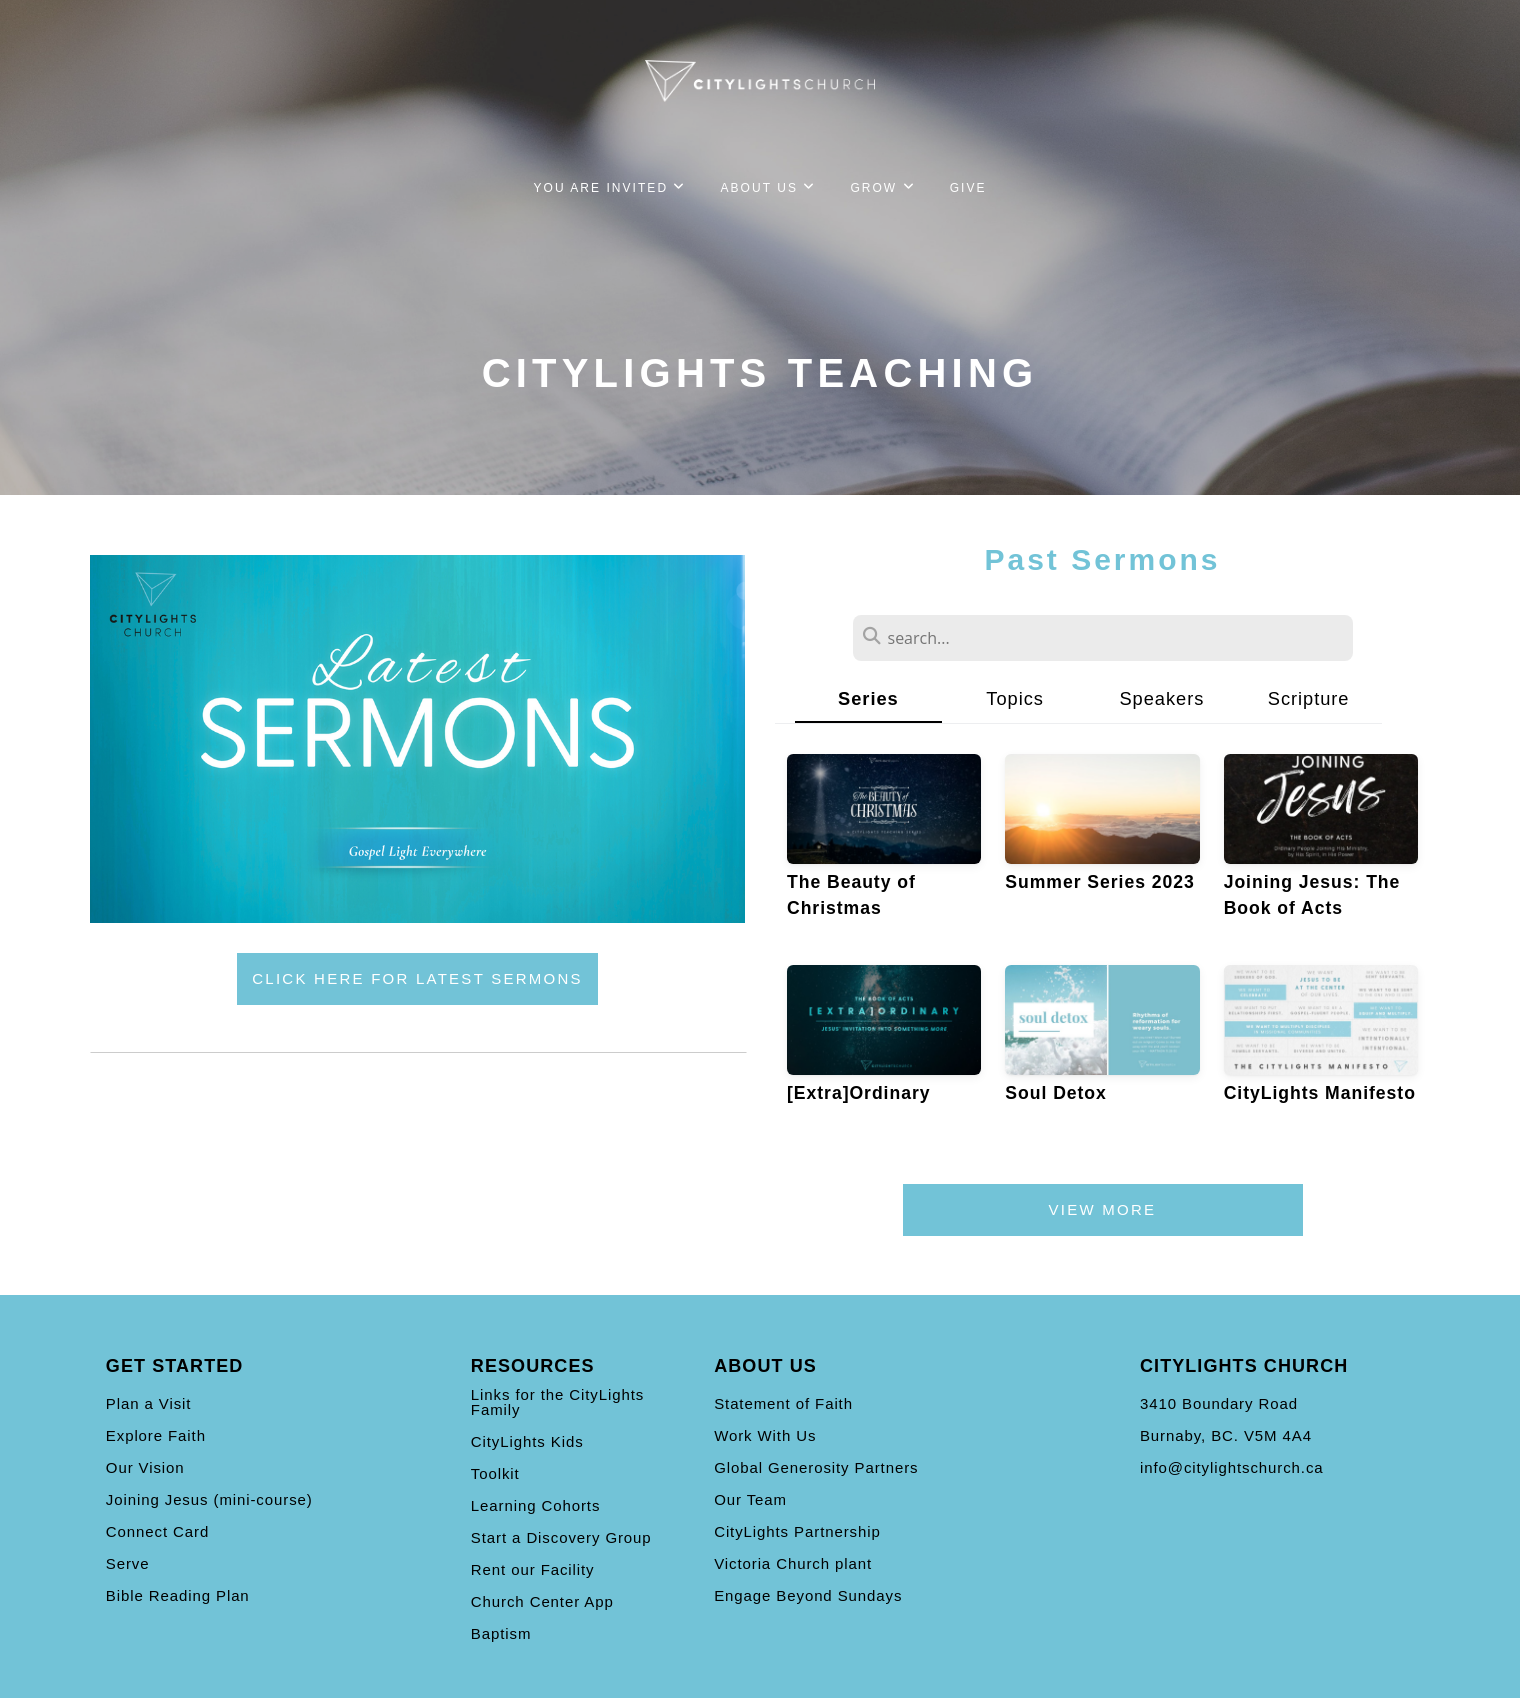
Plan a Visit (149, 1403)
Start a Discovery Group (561, 1537)
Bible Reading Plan (178, 1595)
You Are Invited (609, 188)
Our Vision (145, 1467)
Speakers (1161, 698)
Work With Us (765, 1435)
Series (868, 698)
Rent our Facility (533, 1569)
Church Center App (542, 1601)
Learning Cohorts (535, 1505)
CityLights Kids (527, 1441)
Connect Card (157, 1531)
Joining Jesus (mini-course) (209, 1499)
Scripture (1309, 698)
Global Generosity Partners (816, 1467)
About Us (769, 188)
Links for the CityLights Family (557, 1402)
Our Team (750, 1499)
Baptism (501, 1633)
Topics (1015, 698)
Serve (128, 1563)
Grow (882, 188)
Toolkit (495, 1473)
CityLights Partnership (797, 1531)
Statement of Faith (783, 1403)
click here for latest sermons (417, 978)
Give (968, 188)
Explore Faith (156, 1435)
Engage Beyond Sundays (808, 1595)
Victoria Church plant (793, 1563)
